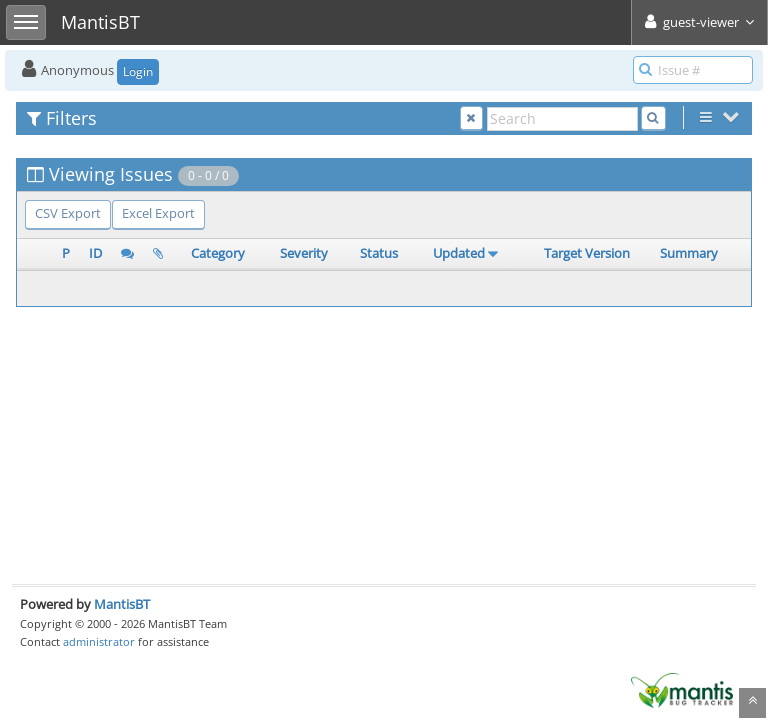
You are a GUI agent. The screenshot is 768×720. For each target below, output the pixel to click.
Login (138, 71)
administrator (99, 641)
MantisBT (122, 604)
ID (95, 253)
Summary (689, 253)
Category (218, 253)
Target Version (587, 253)
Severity (304, 253)
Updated (459, 253)
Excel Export (158, 213)
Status (379, 253)
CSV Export (68, 213)
